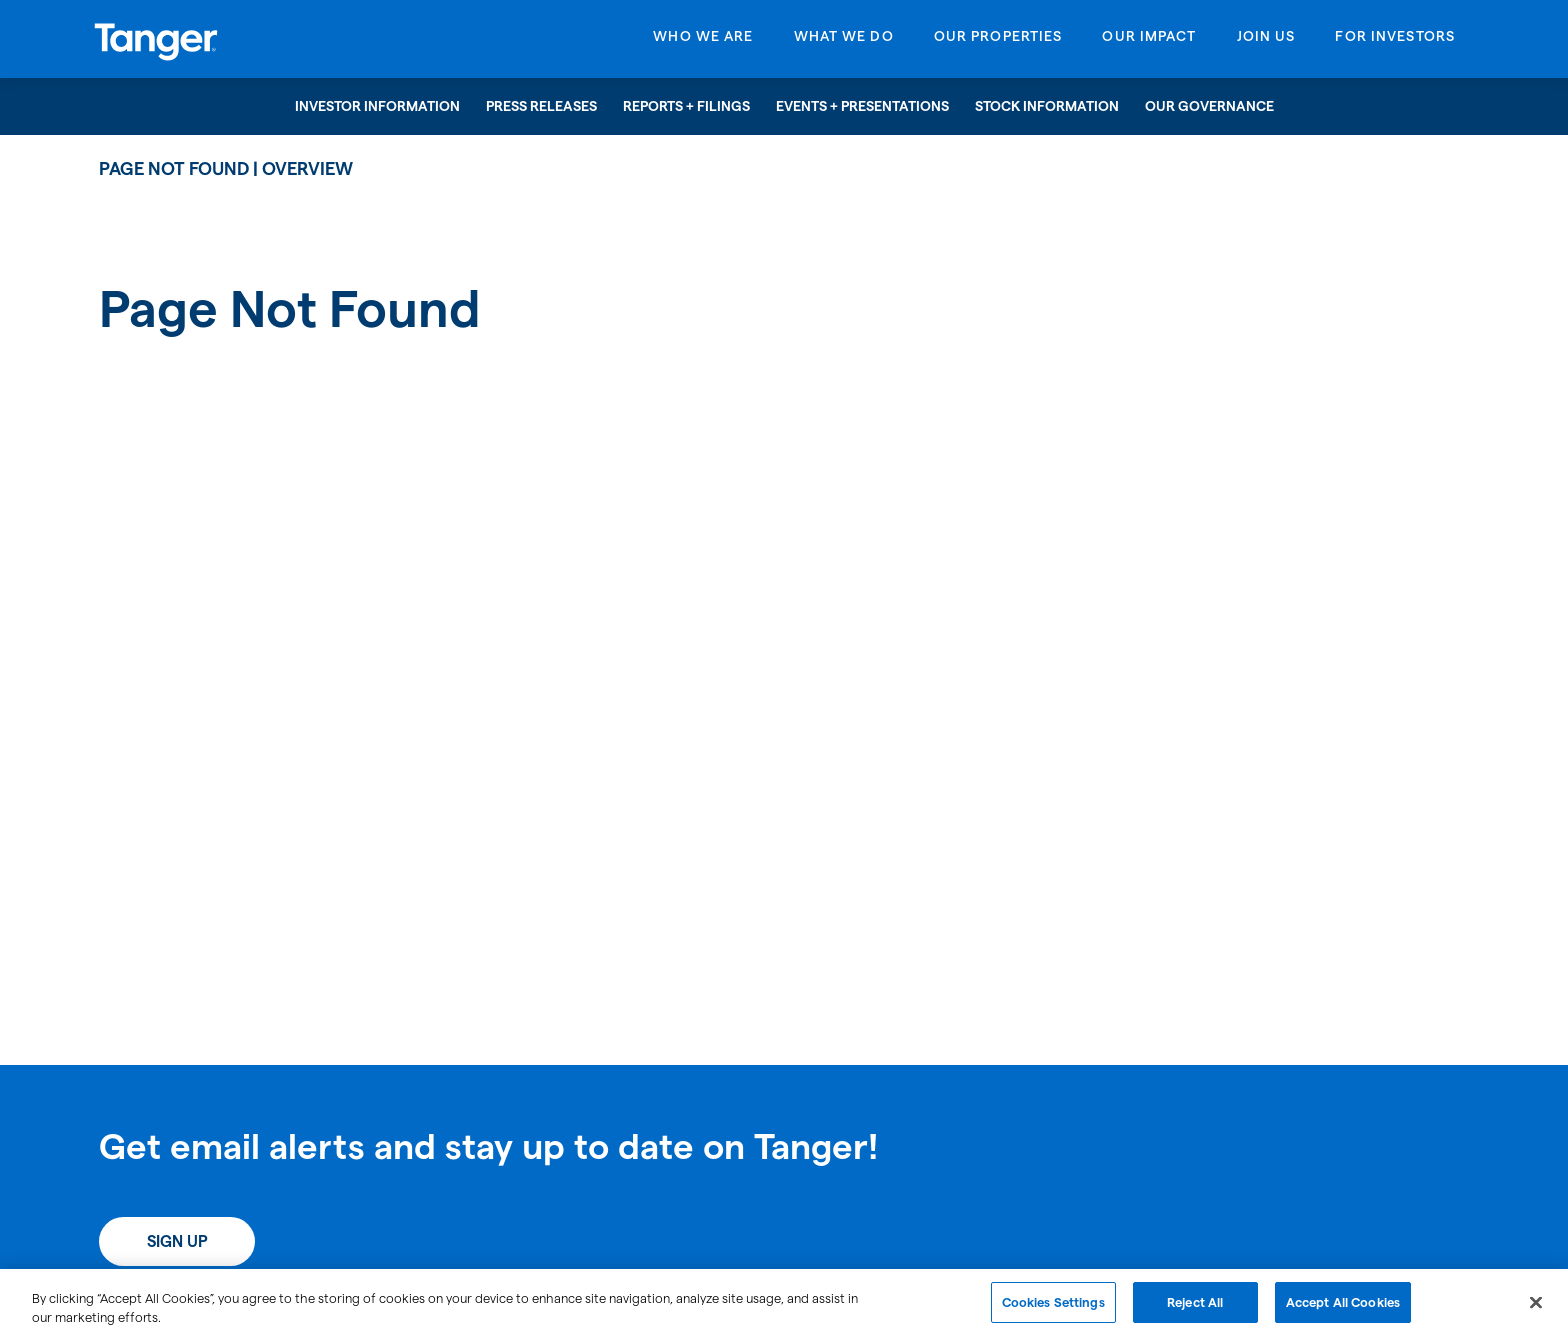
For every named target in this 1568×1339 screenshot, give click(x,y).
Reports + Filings (686, 106)
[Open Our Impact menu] (1149, 42)
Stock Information (1047, 106)
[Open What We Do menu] (844, 42)
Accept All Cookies (1343, 1311)
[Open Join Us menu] (1266, 42)
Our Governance (1209, 106)
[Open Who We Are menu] (703, 42)
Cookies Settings (1053, 1311)
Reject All (1195, 1311)
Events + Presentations (862, 106)
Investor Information (377, 106)
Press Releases (541, 106)
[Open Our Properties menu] (998, 42)
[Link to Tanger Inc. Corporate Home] (252, 39)
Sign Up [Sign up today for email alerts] (177, 1241)
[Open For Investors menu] (1395, 42)
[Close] (1536, 1311)
